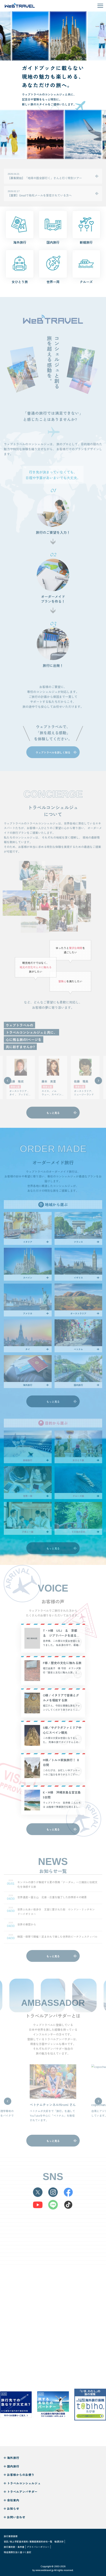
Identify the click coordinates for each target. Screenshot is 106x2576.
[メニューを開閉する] (100, 5)
